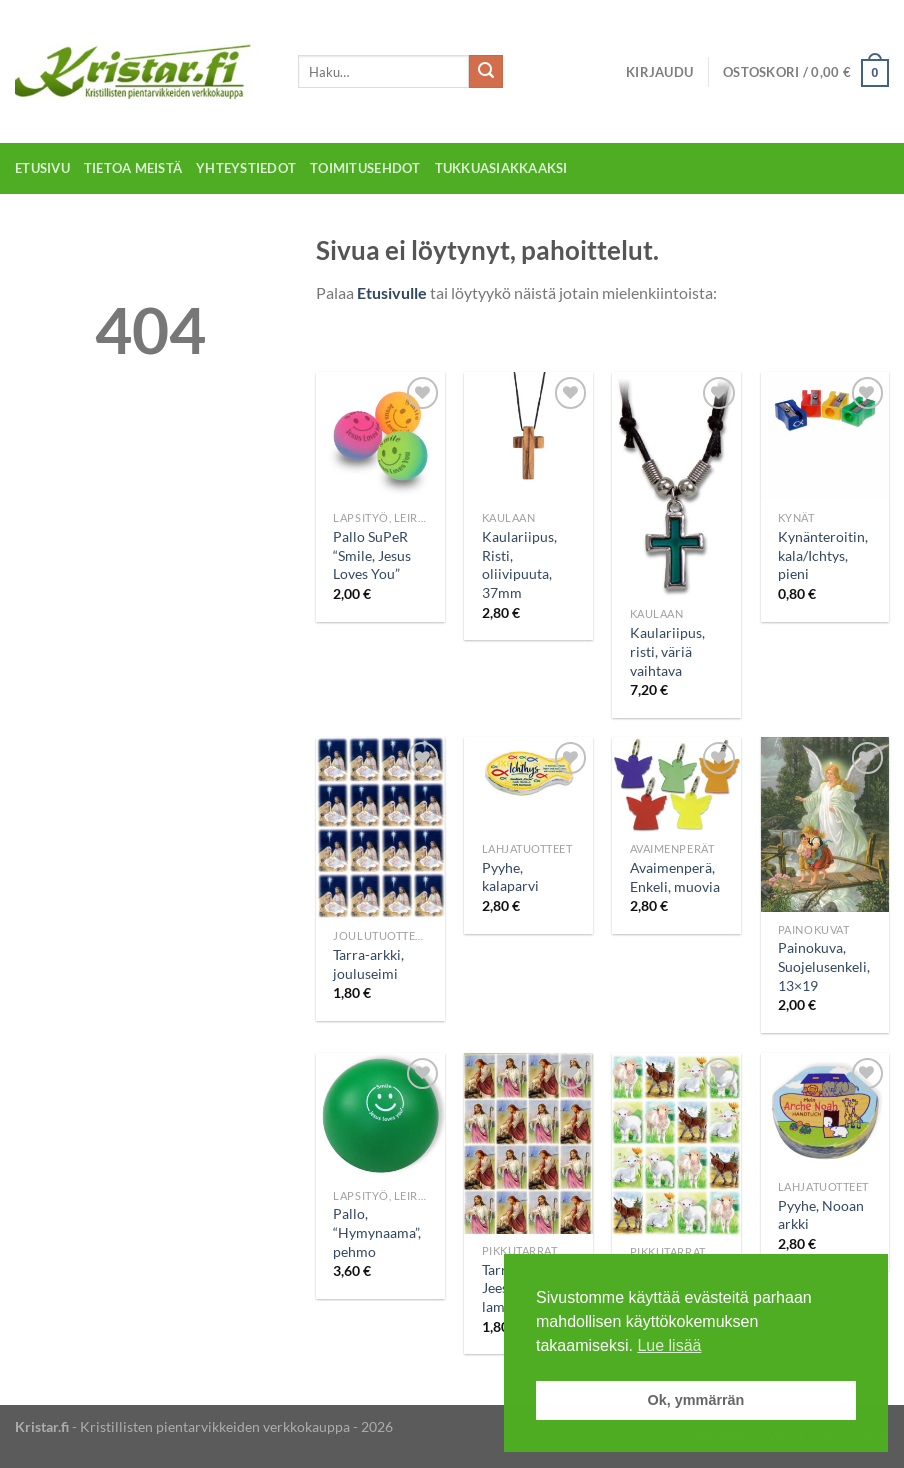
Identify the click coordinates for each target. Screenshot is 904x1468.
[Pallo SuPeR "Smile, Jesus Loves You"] (380, 436)
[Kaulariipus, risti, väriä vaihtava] (676, 484)
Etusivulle (392, 292)
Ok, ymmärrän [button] (696, 1400)
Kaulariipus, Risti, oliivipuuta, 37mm (519, 564)
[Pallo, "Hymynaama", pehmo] (380, 1116)
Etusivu (42, 168)
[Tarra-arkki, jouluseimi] (380, 828)
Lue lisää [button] (669, 1345)
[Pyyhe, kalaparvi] (528, 784)
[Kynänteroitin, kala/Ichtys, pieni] (825, 436)
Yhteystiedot (246, 168)
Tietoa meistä (133, 168)
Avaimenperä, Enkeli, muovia (675, 877)
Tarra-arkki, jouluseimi (368, 964)
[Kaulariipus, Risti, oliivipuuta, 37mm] (528, 436)
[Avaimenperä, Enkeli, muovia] (676, 784)
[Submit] (486, 72)
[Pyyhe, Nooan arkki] (825, 1111)
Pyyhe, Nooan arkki (821, 1215)
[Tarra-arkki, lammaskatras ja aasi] (676, 1144)
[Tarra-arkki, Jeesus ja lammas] (528, 1143)
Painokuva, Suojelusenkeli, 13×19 (824, 966)
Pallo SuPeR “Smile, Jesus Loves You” (372, 555)
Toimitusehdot (365, 168)
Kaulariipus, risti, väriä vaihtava (667, 651)
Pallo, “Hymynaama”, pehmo (377, 1232)
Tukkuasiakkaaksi (501, 168)
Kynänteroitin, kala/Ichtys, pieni (823, 555)
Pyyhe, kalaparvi (510, 877)
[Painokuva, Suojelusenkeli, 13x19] (825, 824)
